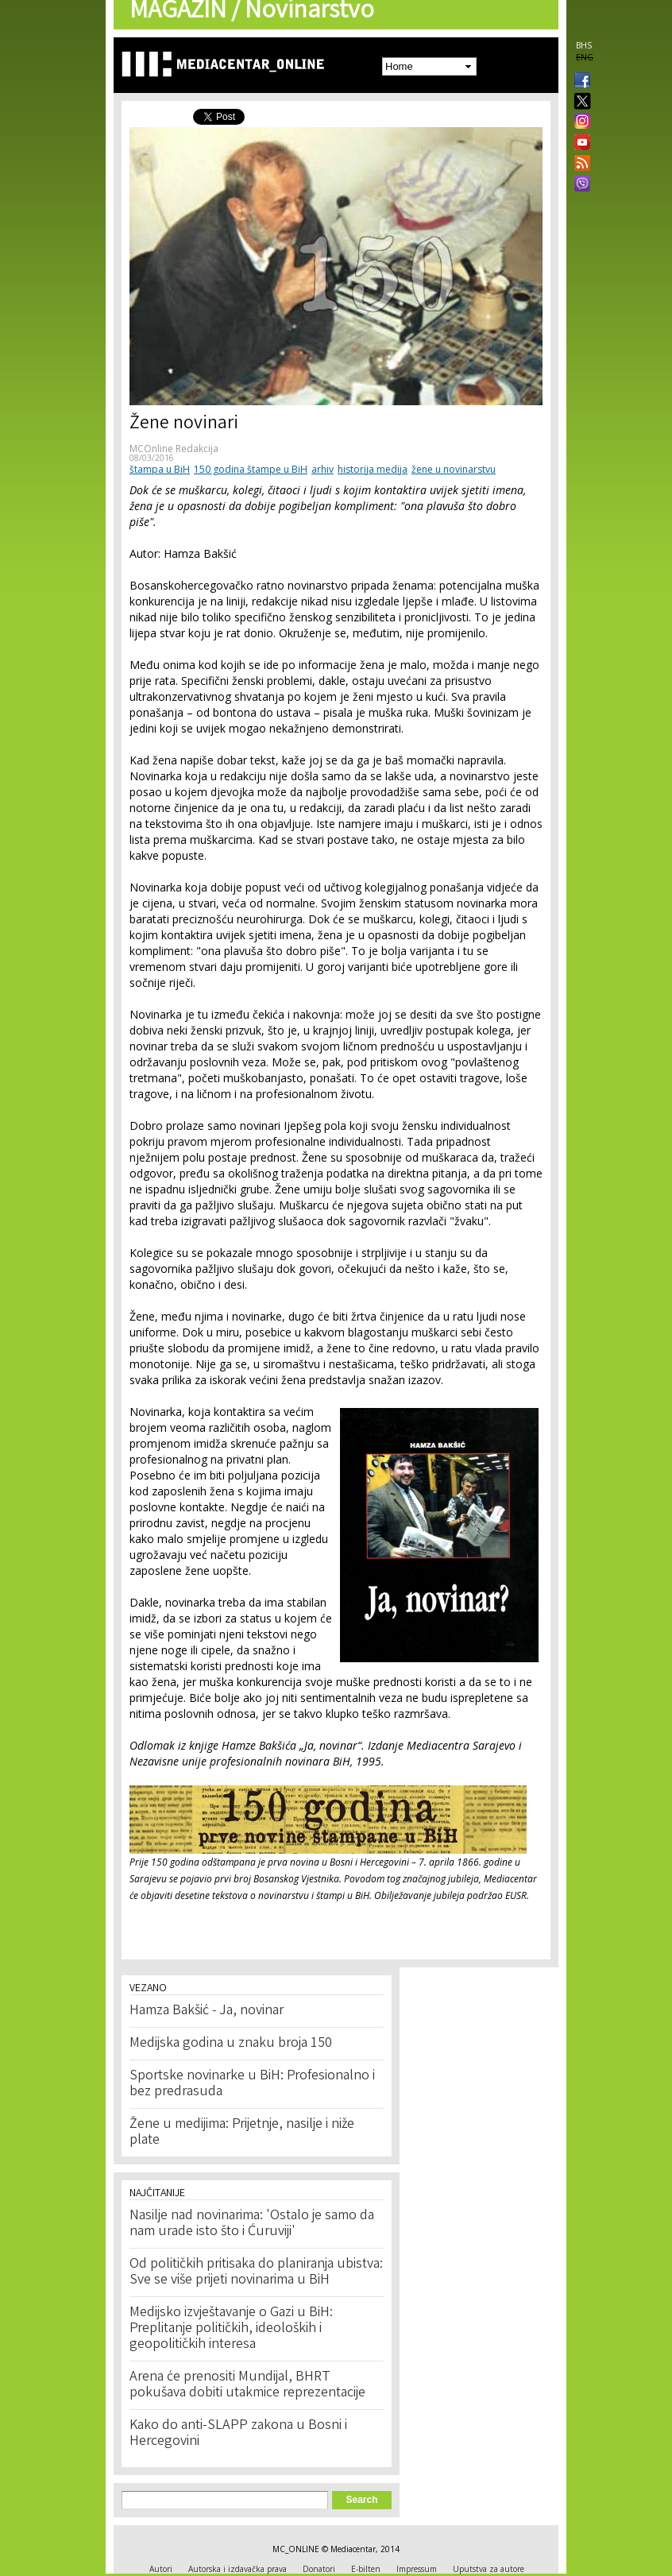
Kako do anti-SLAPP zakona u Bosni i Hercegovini (238, 2433)
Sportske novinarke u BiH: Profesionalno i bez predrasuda (252, 2084)
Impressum (416, 2568)
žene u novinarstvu (453, 469)
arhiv (322, 469)
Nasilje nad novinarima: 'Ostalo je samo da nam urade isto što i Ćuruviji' (251, 2224)
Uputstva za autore (488, 2568)
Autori (160, 2568)
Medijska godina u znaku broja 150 (230, 2043)
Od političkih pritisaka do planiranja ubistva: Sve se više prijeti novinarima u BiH (256, 2272)
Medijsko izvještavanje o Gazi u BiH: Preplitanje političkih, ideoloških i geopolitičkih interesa (231, 2329)
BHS (584, 45)
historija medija (372, 469)
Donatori (319, 2568)
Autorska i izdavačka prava (237, 2568)
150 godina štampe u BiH (250, 469)
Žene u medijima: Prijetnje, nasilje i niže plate (241, 2132)
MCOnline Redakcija (173, 448)
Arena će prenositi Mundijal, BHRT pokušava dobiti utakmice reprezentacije (247, 2385)
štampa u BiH (159, 469)
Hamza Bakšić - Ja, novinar (206, 2011)
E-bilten (365, 2568)
